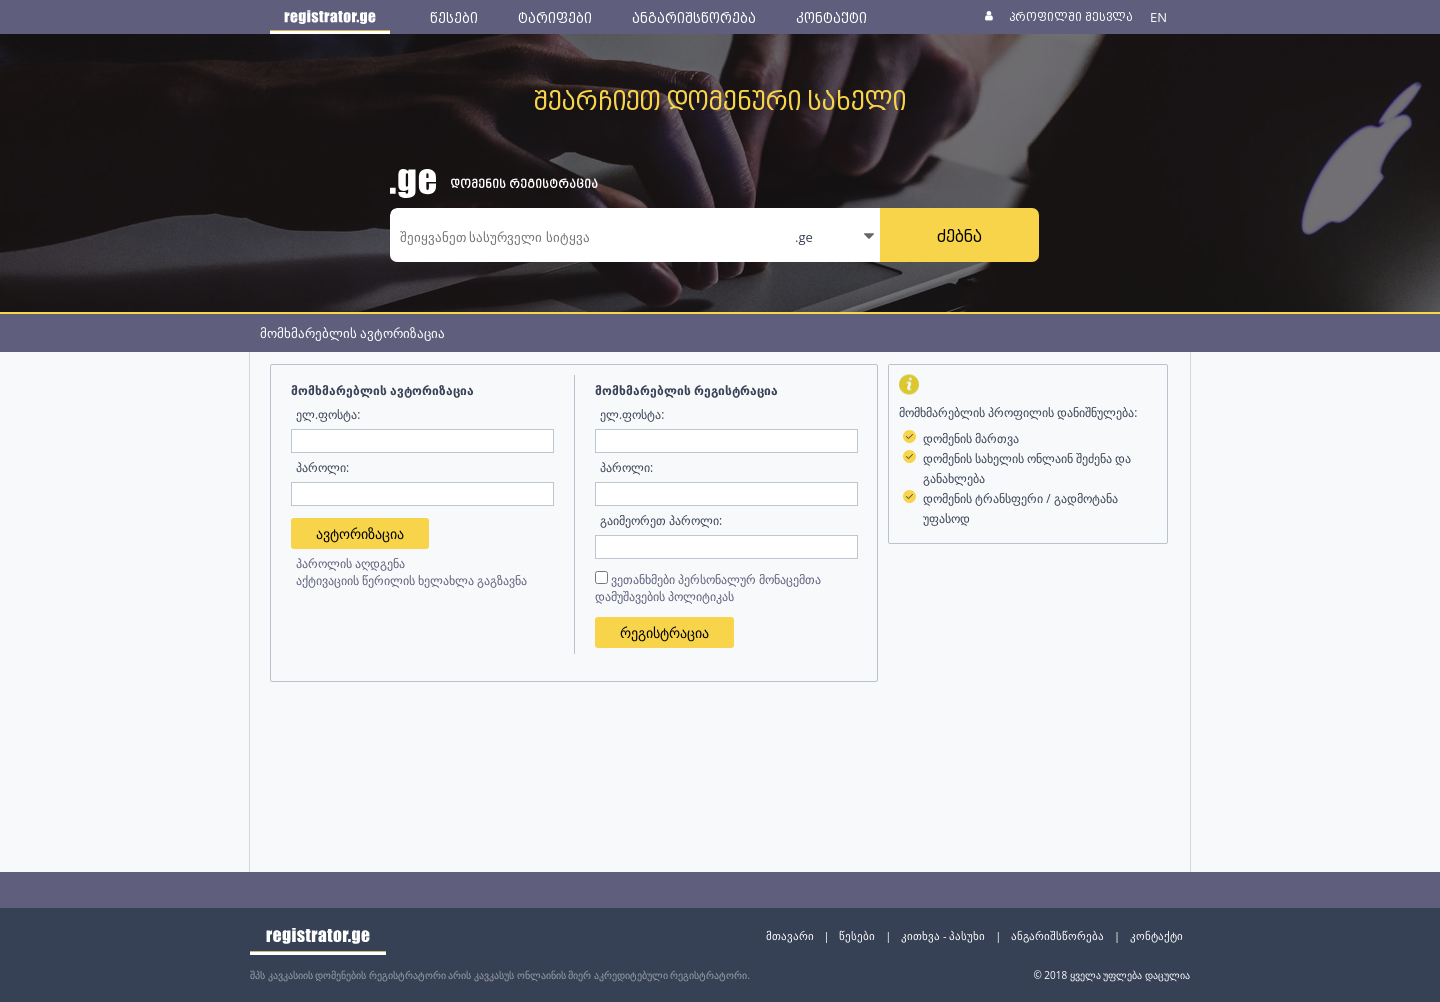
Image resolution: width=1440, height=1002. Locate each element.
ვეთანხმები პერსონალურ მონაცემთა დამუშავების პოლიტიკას (708, 588)
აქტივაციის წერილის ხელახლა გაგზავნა (411, 580)
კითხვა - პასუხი (943, 935)
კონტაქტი (1156, 935)
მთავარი (790, 935)
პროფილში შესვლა (1070, 16)
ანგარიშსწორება (1057, 935)
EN (1158, 17)
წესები (857, 935)
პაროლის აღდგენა (350, 563)
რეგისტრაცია (664, 632)
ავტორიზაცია (360, 533)
